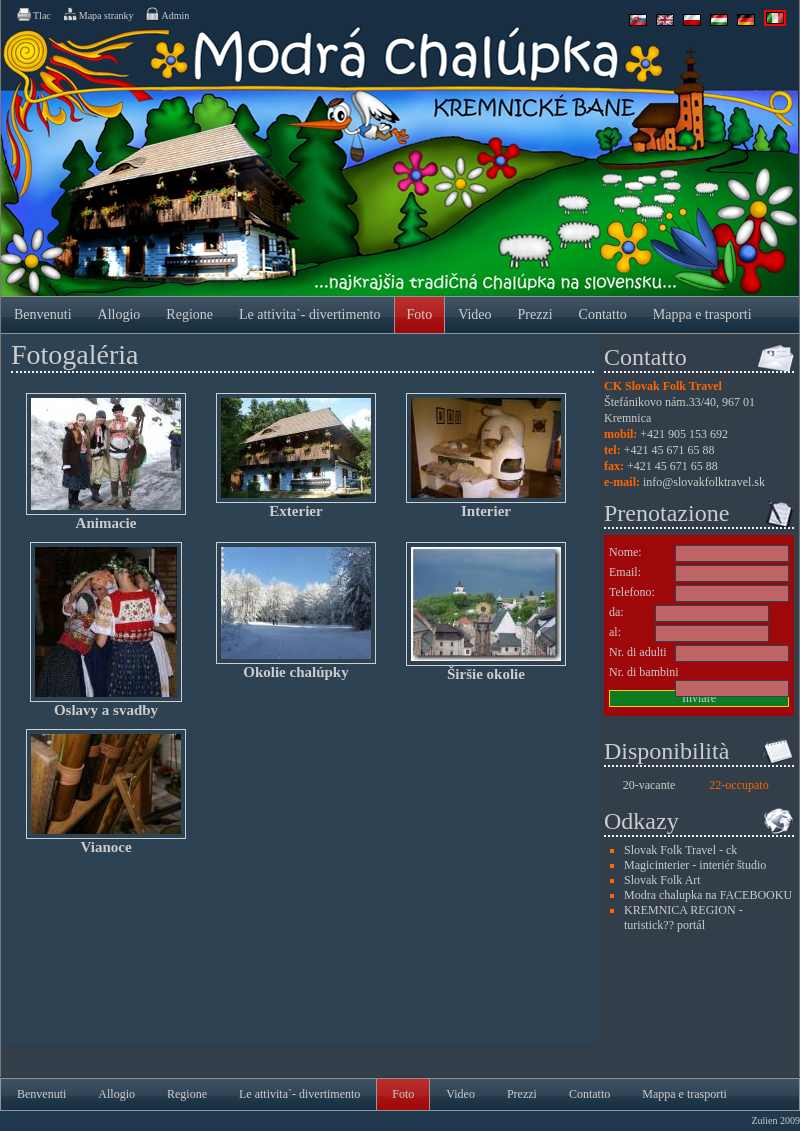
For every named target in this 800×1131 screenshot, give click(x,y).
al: (615, 632)
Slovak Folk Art (662, 880)
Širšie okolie (486, 612)
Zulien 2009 (775, 1120)
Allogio (119, 314)
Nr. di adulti (638, 652)
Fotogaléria (75, 354)
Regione (189, 314)
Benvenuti (43, 314)
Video (474, 314)
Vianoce (106, 792)
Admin (166, 14)
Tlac (33, 14)
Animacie (106, 462)
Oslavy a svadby (106, 630)
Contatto (603, 314)
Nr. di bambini (644, 672)
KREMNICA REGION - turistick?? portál (683, 917)
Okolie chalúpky (296, 611)
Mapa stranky (98, 14)
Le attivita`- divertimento (310, 314)
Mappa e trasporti (702, 314)
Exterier (296, 456)
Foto (420, 314)
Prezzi (535, 314)
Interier (486, 456)
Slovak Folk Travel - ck (680, 850)
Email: (625, 572)
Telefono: (632, 592)
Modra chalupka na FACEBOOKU (708, 895)
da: (616, 612)
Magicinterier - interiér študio (695, 865)
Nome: (625, 552)
